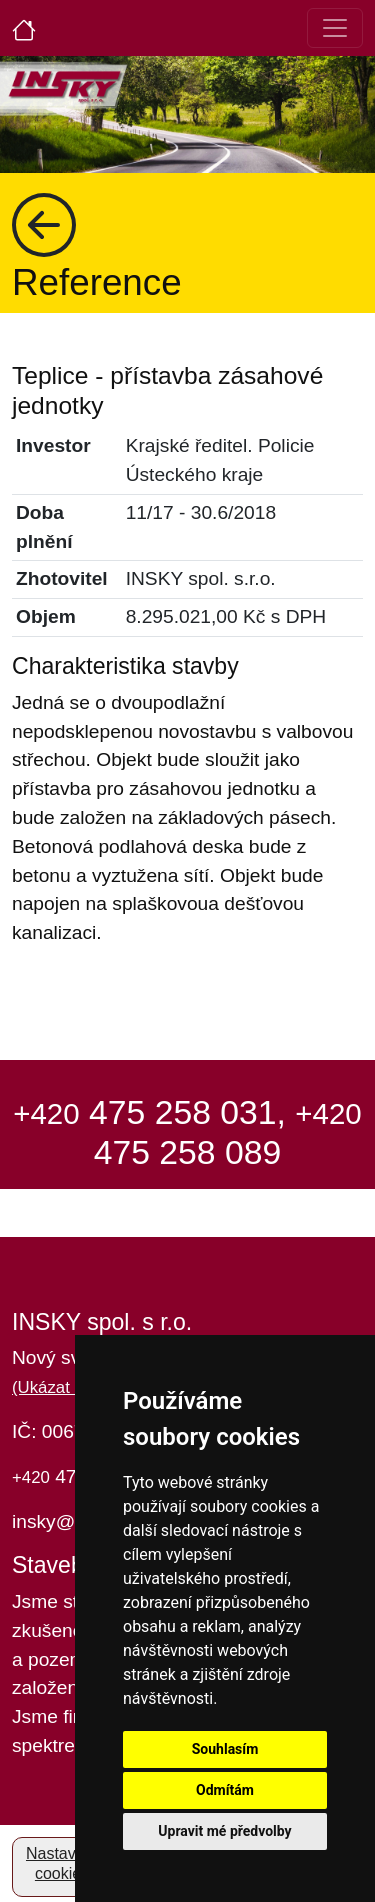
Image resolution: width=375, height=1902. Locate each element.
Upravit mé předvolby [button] (224, 1831)
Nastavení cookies (62, 1863)
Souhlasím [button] (225, 1749)
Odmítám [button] (225, 1790)
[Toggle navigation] (335, 28)
